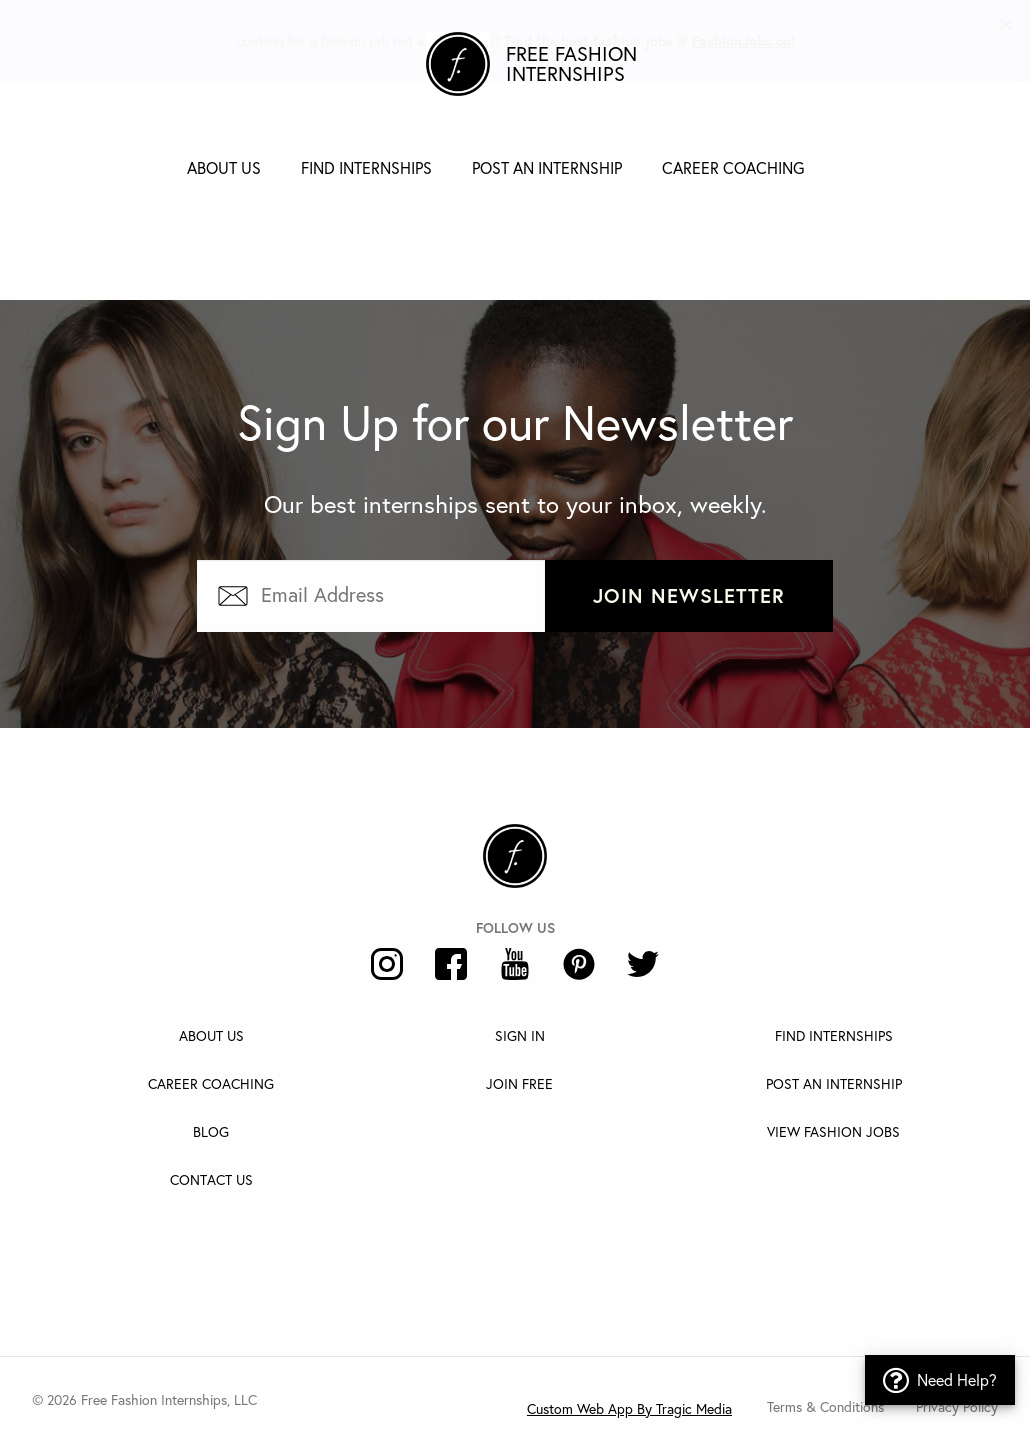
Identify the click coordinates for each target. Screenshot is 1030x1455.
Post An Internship (834, 1083)
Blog (211, 1131)
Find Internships (366, 167)
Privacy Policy (957, 1406)
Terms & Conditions (825, 1406)
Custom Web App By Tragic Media (629, 1408)
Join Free (519, 1083)
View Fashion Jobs (833, 1131)
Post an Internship (547, 167)
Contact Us (211, 1179)
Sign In (520, 1035)
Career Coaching (733, 167)
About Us (224, 167)
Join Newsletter (689, 595)
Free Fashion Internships (571, 64)
